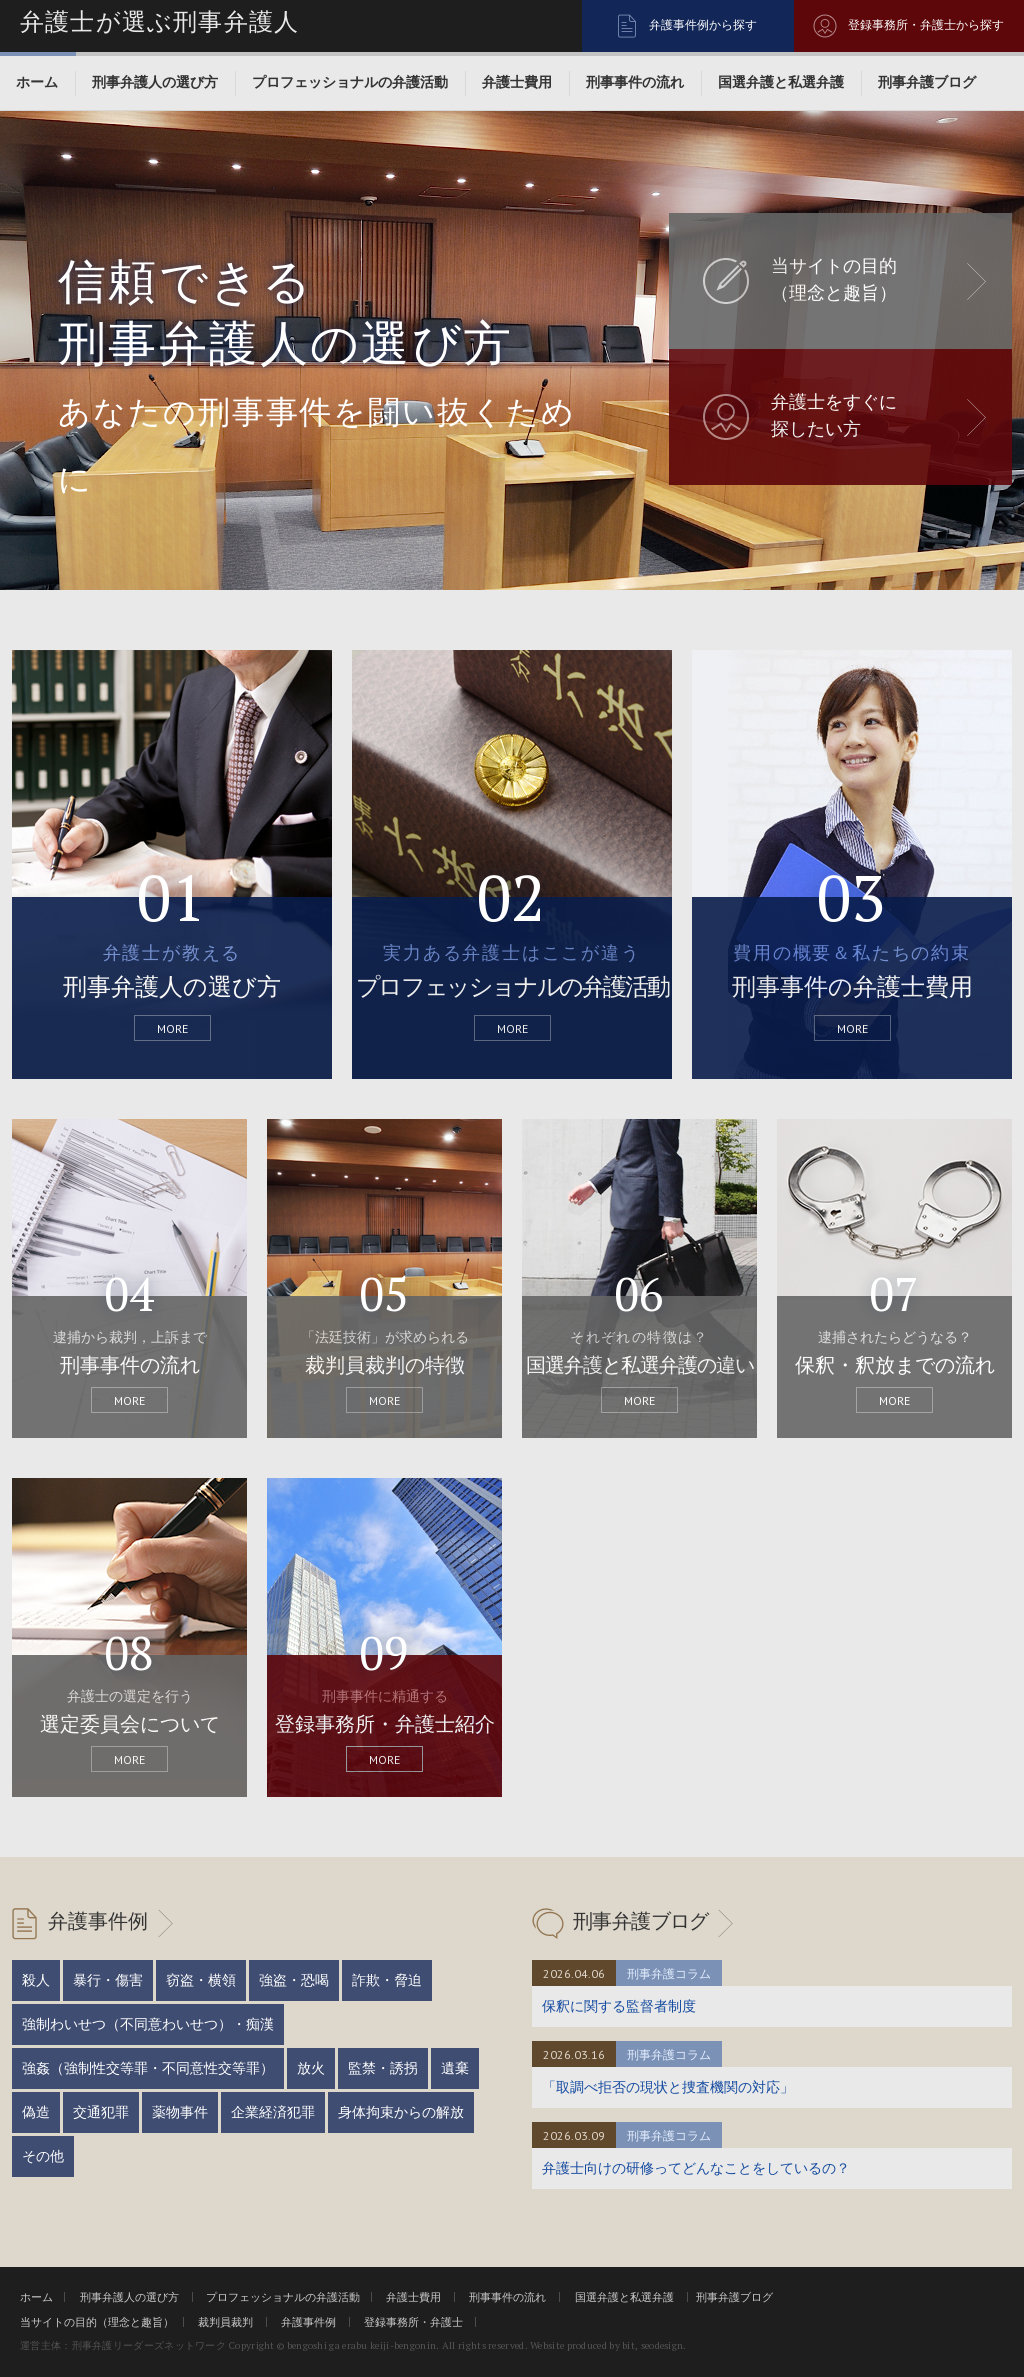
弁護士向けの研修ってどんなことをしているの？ (696, 2168)
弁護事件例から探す (703, 25)
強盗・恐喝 (294, 1980)
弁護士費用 (517, 82)
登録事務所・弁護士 (413, 2322)
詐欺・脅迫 (387, 1980)
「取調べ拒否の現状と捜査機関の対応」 (668, 2087)
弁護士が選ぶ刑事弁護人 (159, 22)
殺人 (36, 1980)
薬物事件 (180, 2112)
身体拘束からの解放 (401, 2112)
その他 (43, 2156)
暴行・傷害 (108, 1980)
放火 (311, 2068)
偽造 (36, 2112)
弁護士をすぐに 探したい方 (834, 415)
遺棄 (455, 2068)
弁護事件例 (98, 1921)
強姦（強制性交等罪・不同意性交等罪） (148, 2068)
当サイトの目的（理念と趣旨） (97, 2322)
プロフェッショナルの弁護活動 (350, 82)
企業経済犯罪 (273, 2112)
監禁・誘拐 (383, 2068)
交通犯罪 (101, 2112)
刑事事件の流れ (635, 82)
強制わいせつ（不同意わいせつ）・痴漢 (148, 2024)
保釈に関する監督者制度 (619, 2006)
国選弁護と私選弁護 (781, 82)
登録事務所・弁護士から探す (926, 25)
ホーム (37, 82)
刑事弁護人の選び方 (155, 82)
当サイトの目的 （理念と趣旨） (834, 279)
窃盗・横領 (201, 1980)
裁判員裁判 (225, 2322)
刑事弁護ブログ (927, 82)
